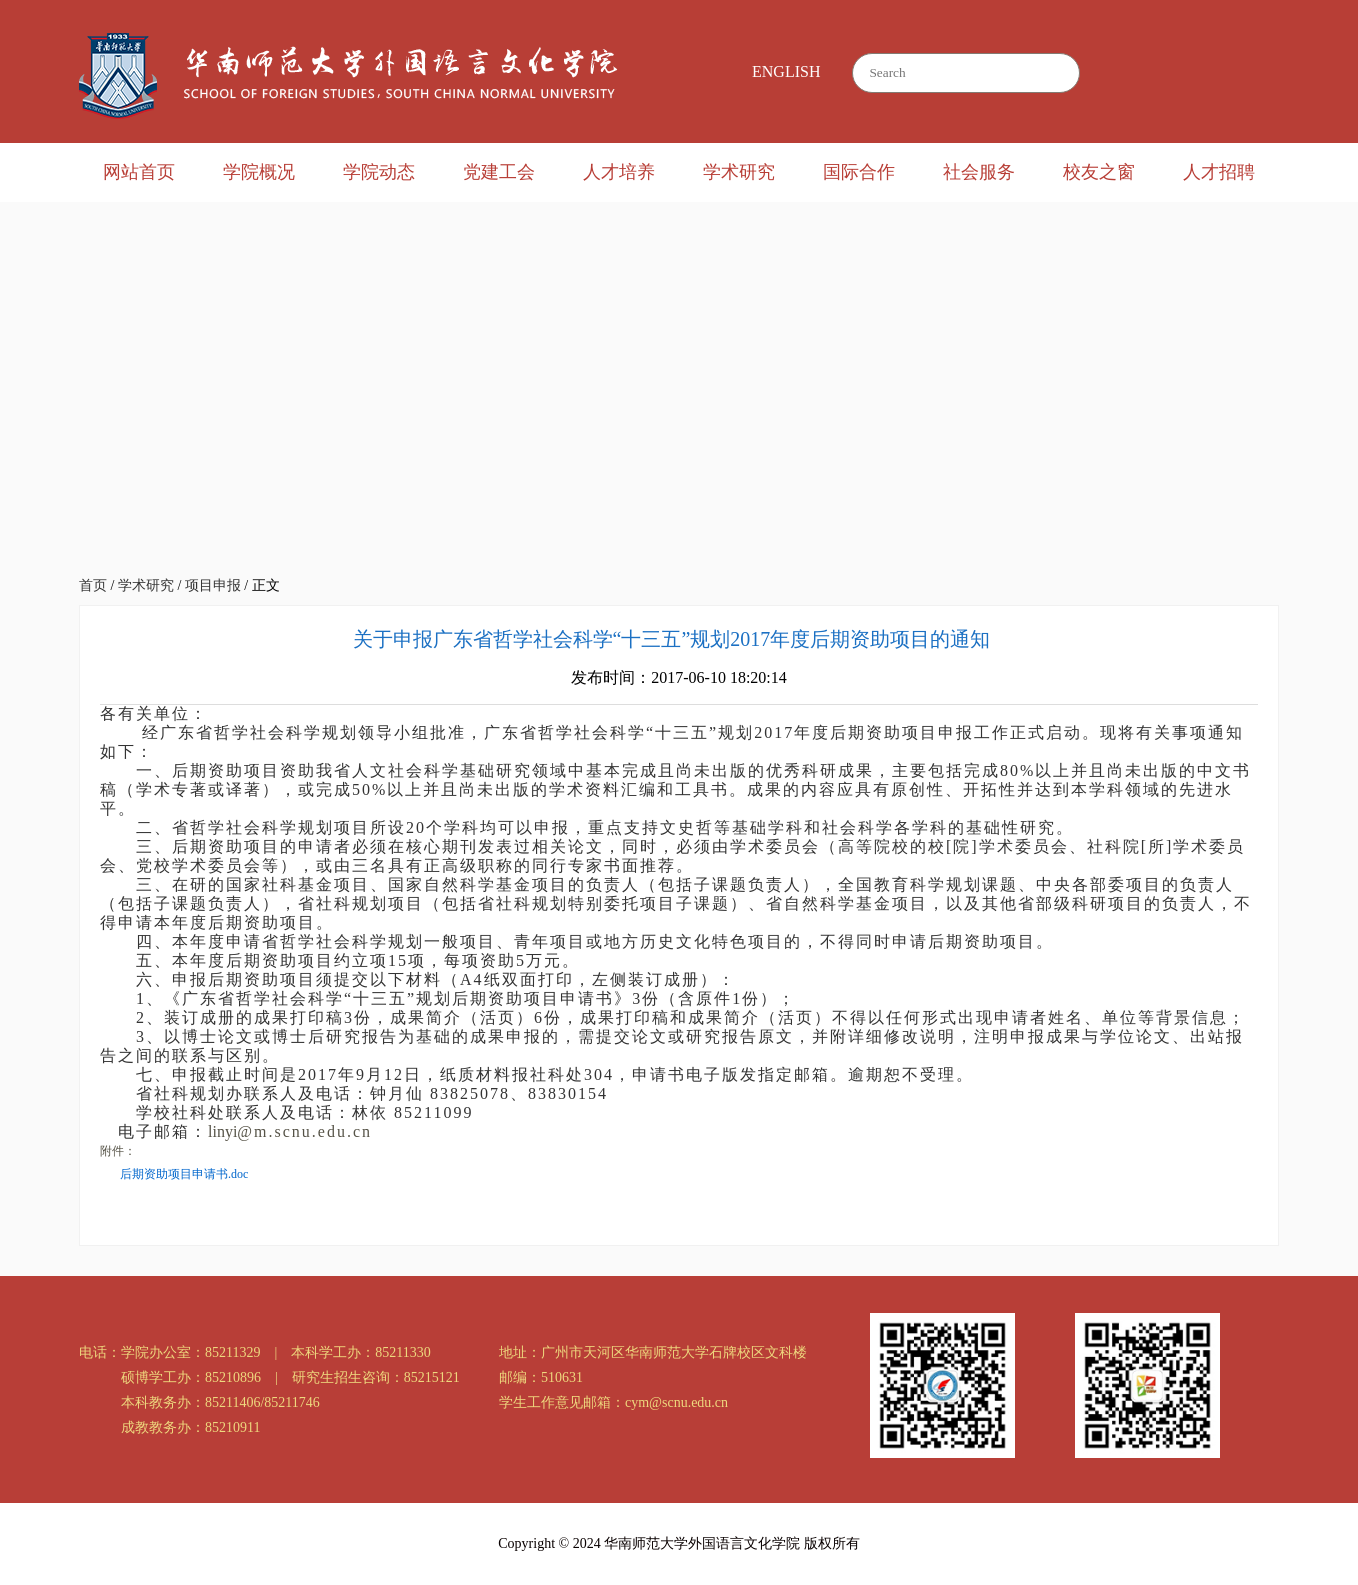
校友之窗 (1099, 172)
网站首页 (139, 172)
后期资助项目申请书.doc (184, 1174)
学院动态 (379, 172)
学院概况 (259, 172)
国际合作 (859, 172)
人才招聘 (1219, 172)
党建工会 (499, 172)
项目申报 (213, 585)
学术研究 (739, 172)
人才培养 (619, 172)
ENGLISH (786, 71)
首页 (93, 585)
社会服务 (979, 172)
